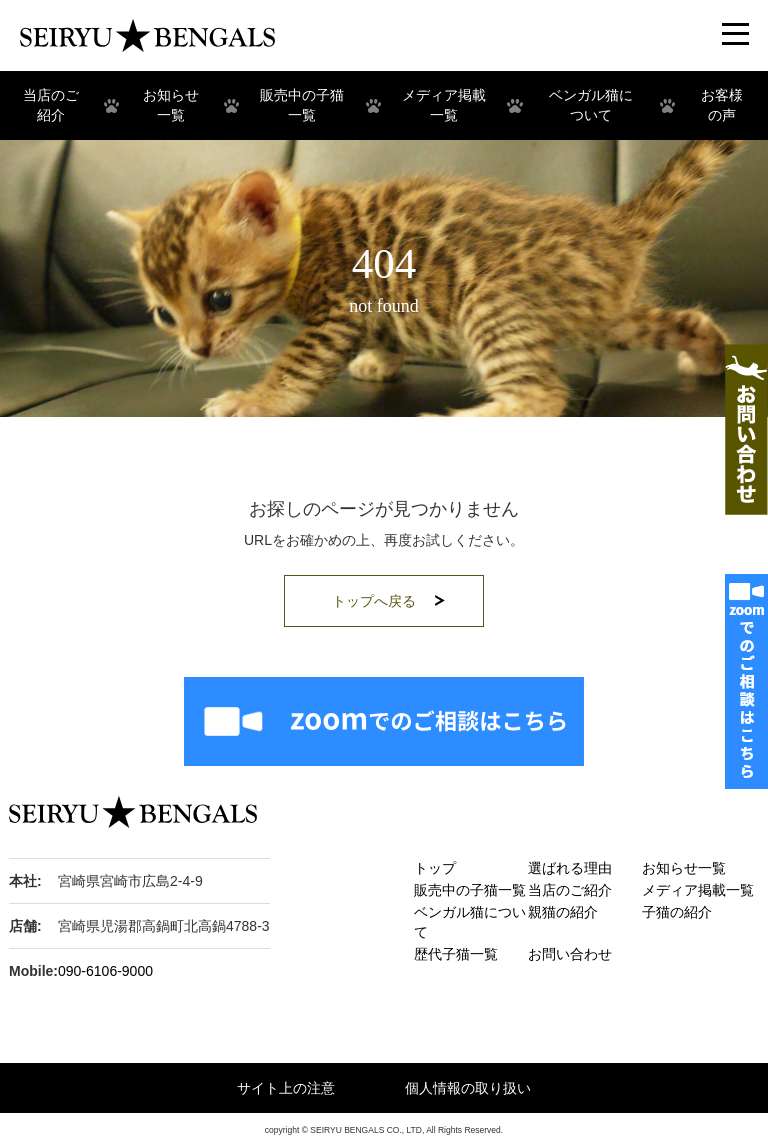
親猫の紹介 (563, 912)
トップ (435, 868)
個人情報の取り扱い (468, 1088)
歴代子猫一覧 (456, 954)
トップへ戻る (374, 601)
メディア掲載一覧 (698, 890)
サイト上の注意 (286, 1088)
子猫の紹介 (677, 912)
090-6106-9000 (105, 971)
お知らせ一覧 (684, 868)
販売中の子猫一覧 (470, 890)
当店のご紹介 (570, 890)
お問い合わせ (570, 954)
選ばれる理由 (570, 868)
